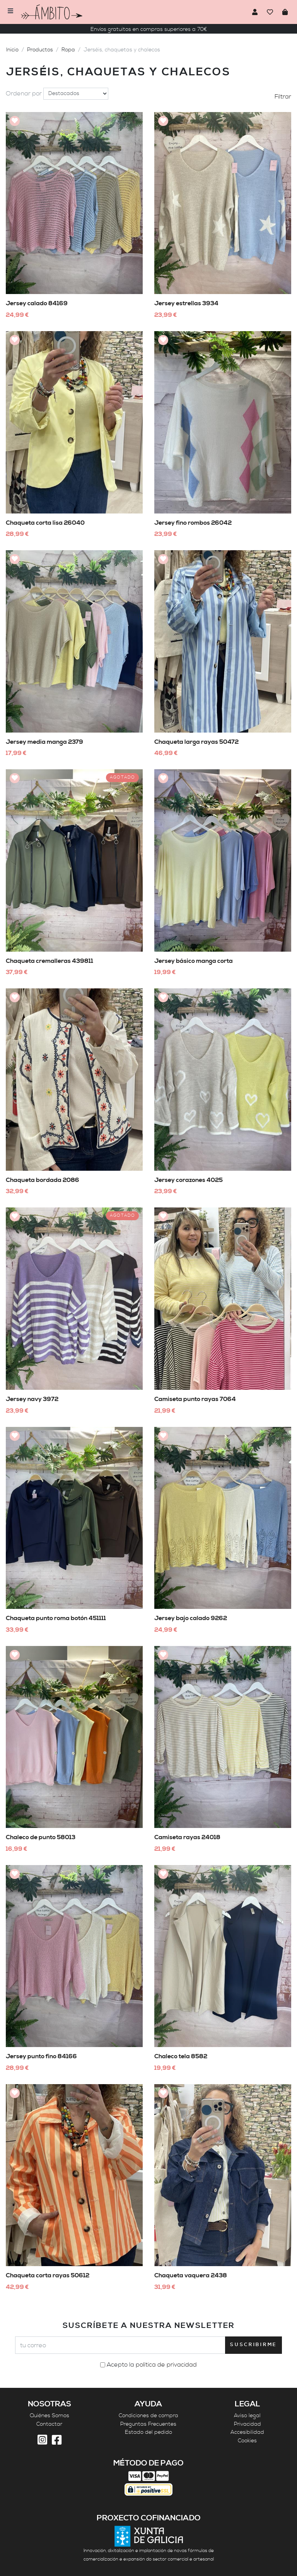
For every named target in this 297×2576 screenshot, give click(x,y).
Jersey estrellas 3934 (186, 303)
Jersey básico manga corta (193, 961)
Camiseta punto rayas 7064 (195, 1399)
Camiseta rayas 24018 (187, 1837)
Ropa (68, 49)
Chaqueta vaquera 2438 (190, 2275)
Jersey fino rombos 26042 (193, 523)
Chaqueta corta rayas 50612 (47, 2275)
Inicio (12, 49)
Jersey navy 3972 (32, 1399)
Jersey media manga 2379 (44, 742)
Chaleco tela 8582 (180, 2056)
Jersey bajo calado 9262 (190, 1618)
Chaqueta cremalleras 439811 (49, 961)
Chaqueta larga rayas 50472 (196, 742)
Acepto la (152, 2364)
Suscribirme (253, 2345)
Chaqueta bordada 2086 (42, 1180)
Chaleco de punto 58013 (40, 1837)
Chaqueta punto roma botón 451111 (56, 1618)
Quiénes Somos (49, 2415)
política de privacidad (166, 2365)
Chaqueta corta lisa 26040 (45, 523)
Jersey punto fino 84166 (41, 2056)
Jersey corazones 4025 (188, 1180)
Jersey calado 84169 (37, 303)
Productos (40, 49)
